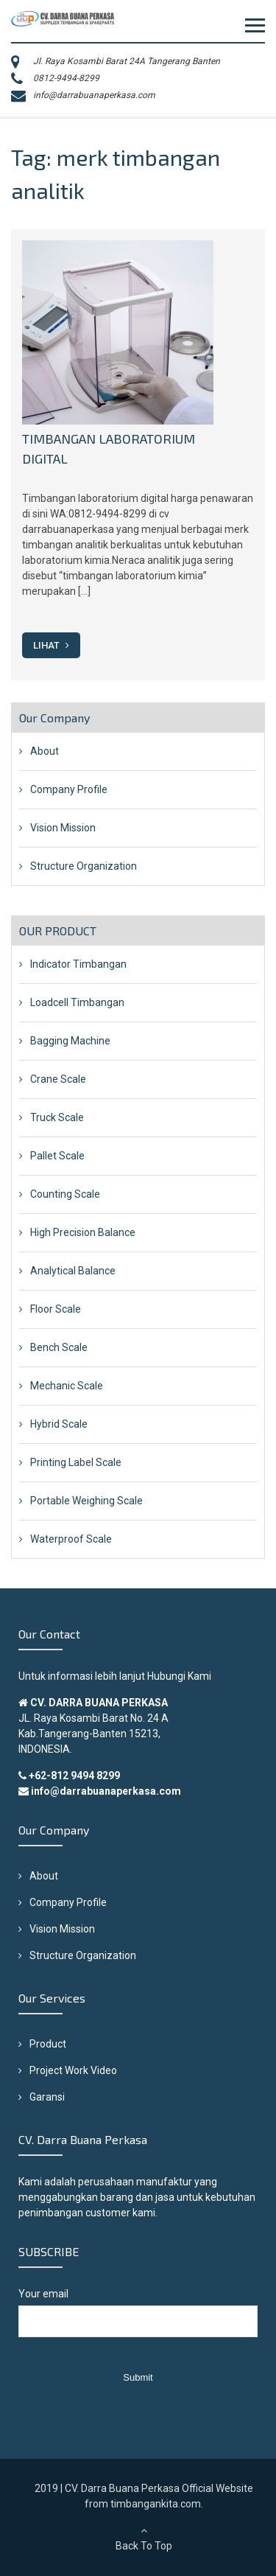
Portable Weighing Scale (86, 1501)
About (44, 751)
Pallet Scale (57, 1156)
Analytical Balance (73, 1271)
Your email (138, 2320)
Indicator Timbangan (78, 964)
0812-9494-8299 (66, 78)
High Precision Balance (82, 1232)
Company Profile (68, 789)
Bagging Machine (70, 1041)
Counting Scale (65, 1194)
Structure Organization (83, 866)
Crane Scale (58, 1079)
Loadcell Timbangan (77, 1002)
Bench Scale (59, 1347)
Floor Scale (55, 1309)
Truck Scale (57, 1117)
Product (47, 2044)
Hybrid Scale (59, 1424)
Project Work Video (73, 2070)
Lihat (51, 645)
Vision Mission (63, 828)
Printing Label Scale (75, 1462)
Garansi (47, 2097)
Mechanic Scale (66, 1386)
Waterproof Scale (71, 1539)
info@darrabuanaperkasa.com (94, 95)
